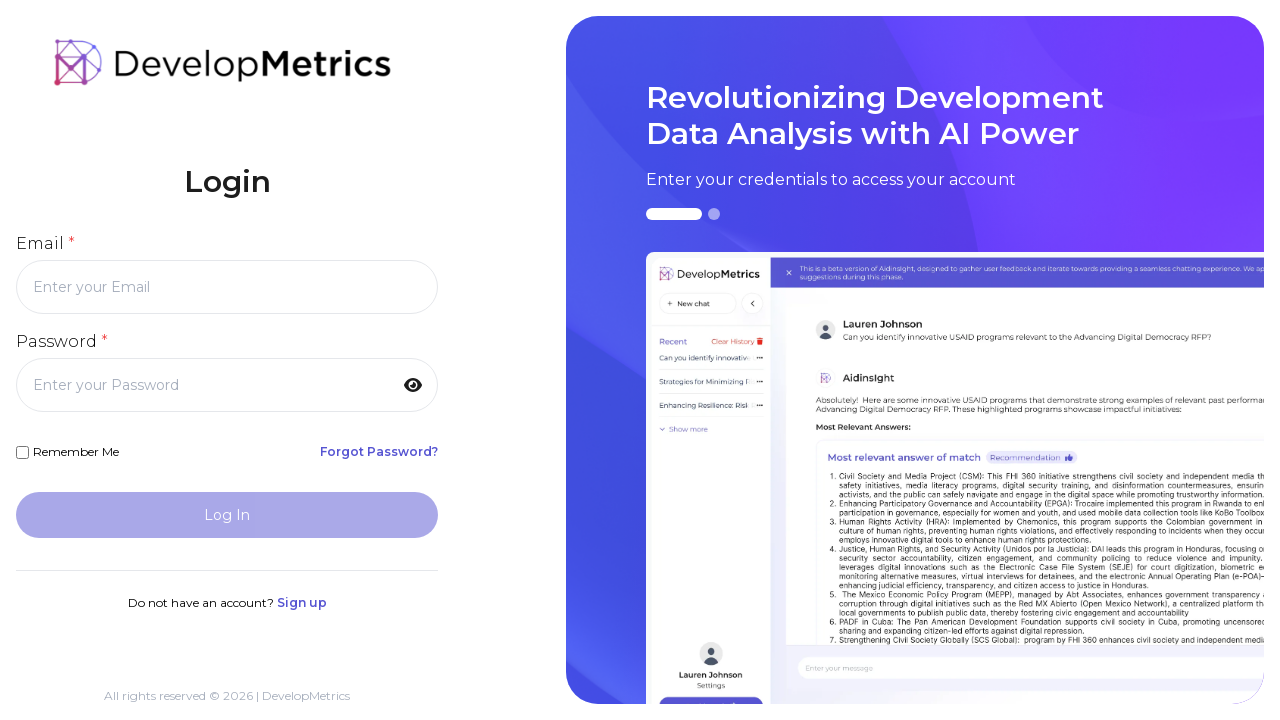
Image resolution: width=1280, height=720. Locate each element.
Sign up (302, 602)
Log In (227, 515)
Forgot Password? (379, 451)
